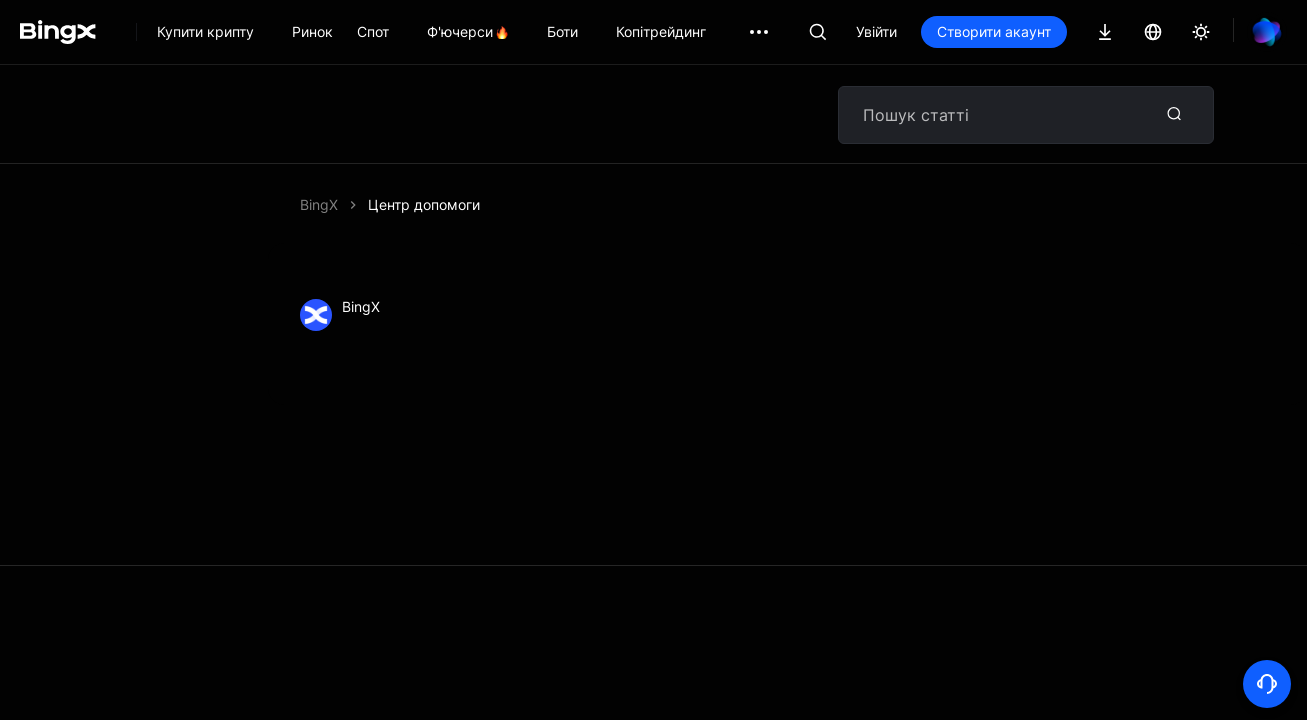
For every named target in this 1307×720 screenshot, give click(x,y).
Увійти (876, 31)
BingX (319, 204)
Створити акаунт (994, 31)
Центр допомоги (424, 204)
